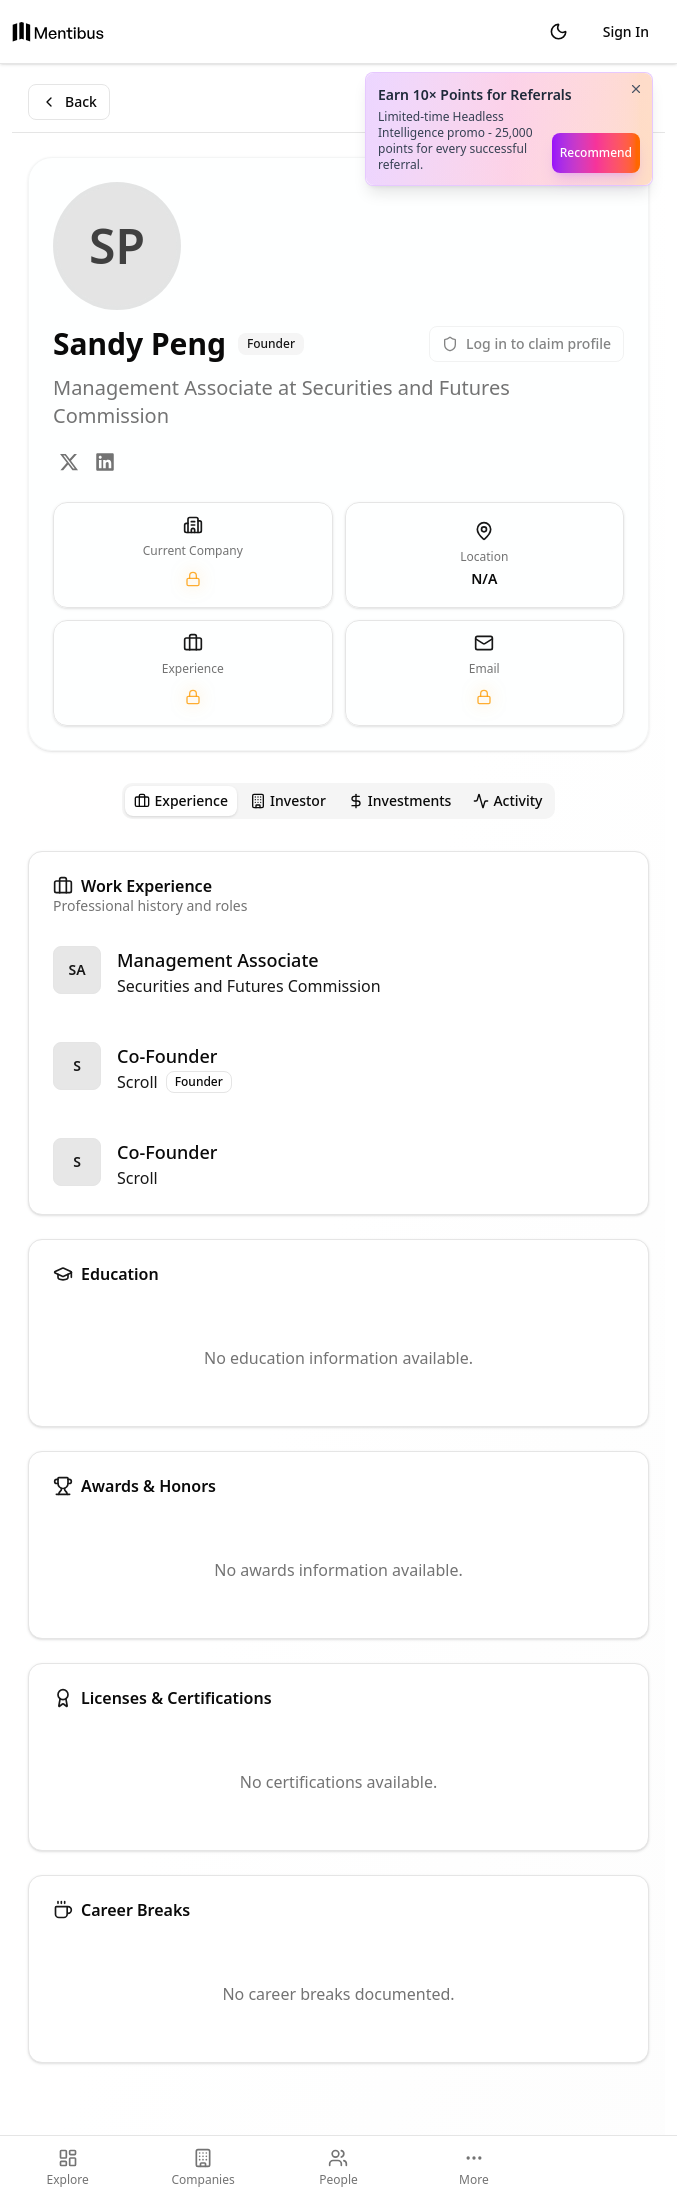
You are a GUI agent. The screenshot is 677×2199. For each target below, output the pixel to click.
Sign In (626, 31)
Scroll (137, 1082)
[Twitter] (69, 462)
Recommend (596, 152)
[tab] (181, 801)
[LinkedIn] (105, 462)
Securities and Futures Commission (249, 986)
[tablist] (338, 801)
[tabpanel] (338, 1457)
